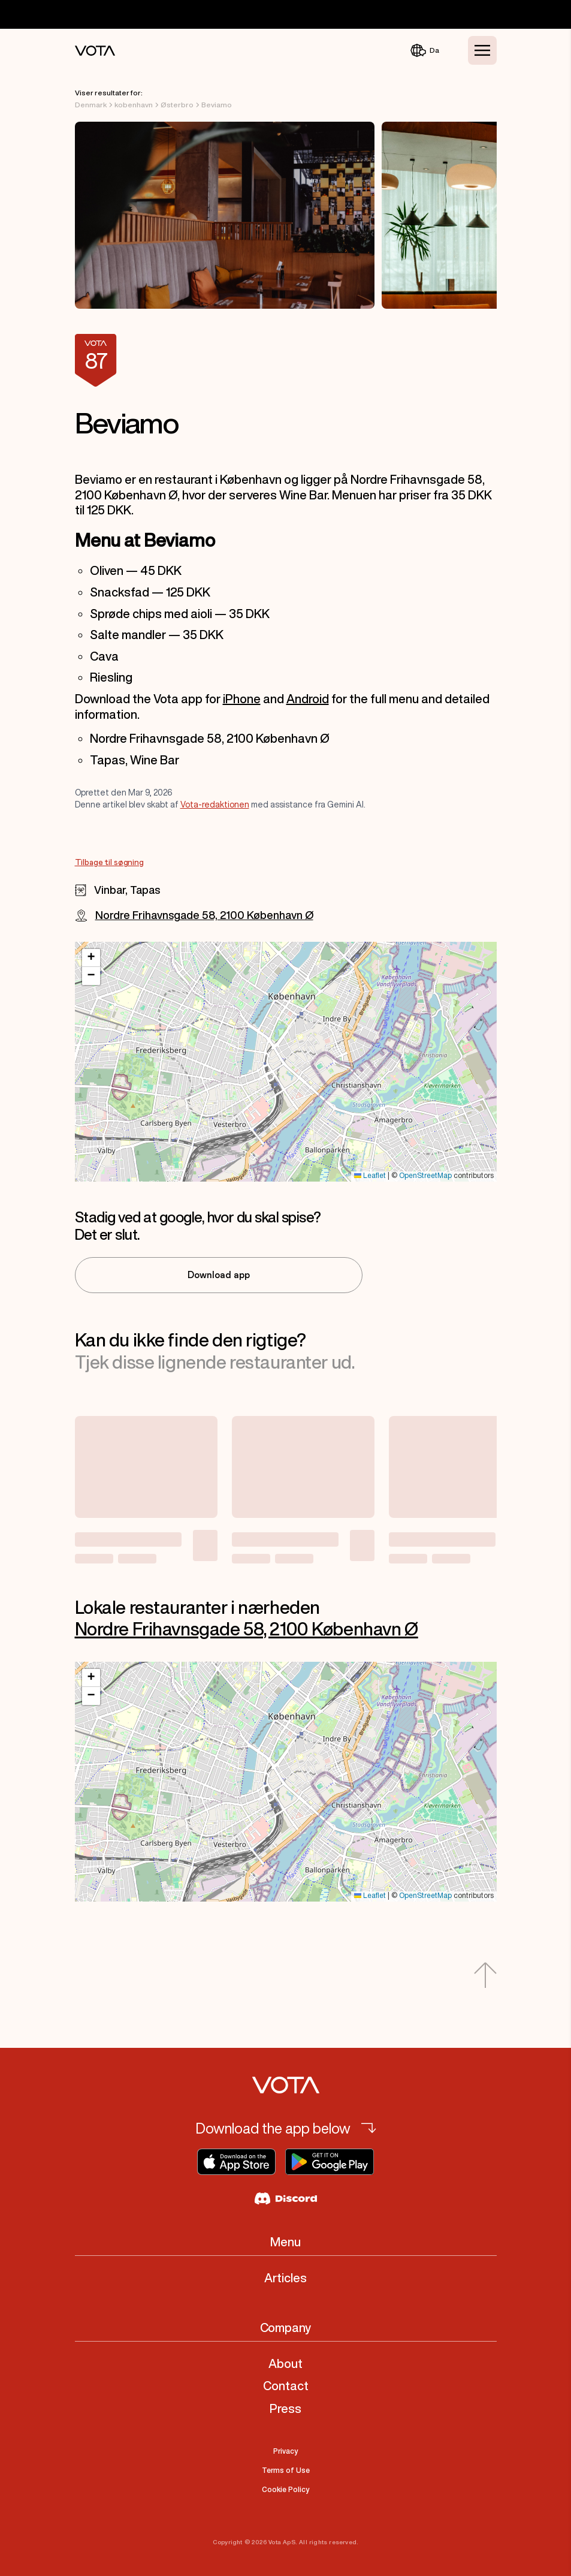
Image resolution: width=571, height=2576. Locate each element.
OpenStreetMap (425, 1176)
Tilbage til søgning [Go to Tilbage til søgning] (109, 862)
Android (307, 698)
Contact (286, 2385)
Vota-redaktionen (214, 804)
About (285, 2363)
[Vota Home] (95, 51)
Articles (285, 2277)
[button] (91, 958)
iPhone (242, 698)
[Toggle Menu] (482, 50)
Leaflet (370, 1176)
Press (285, 2408)
